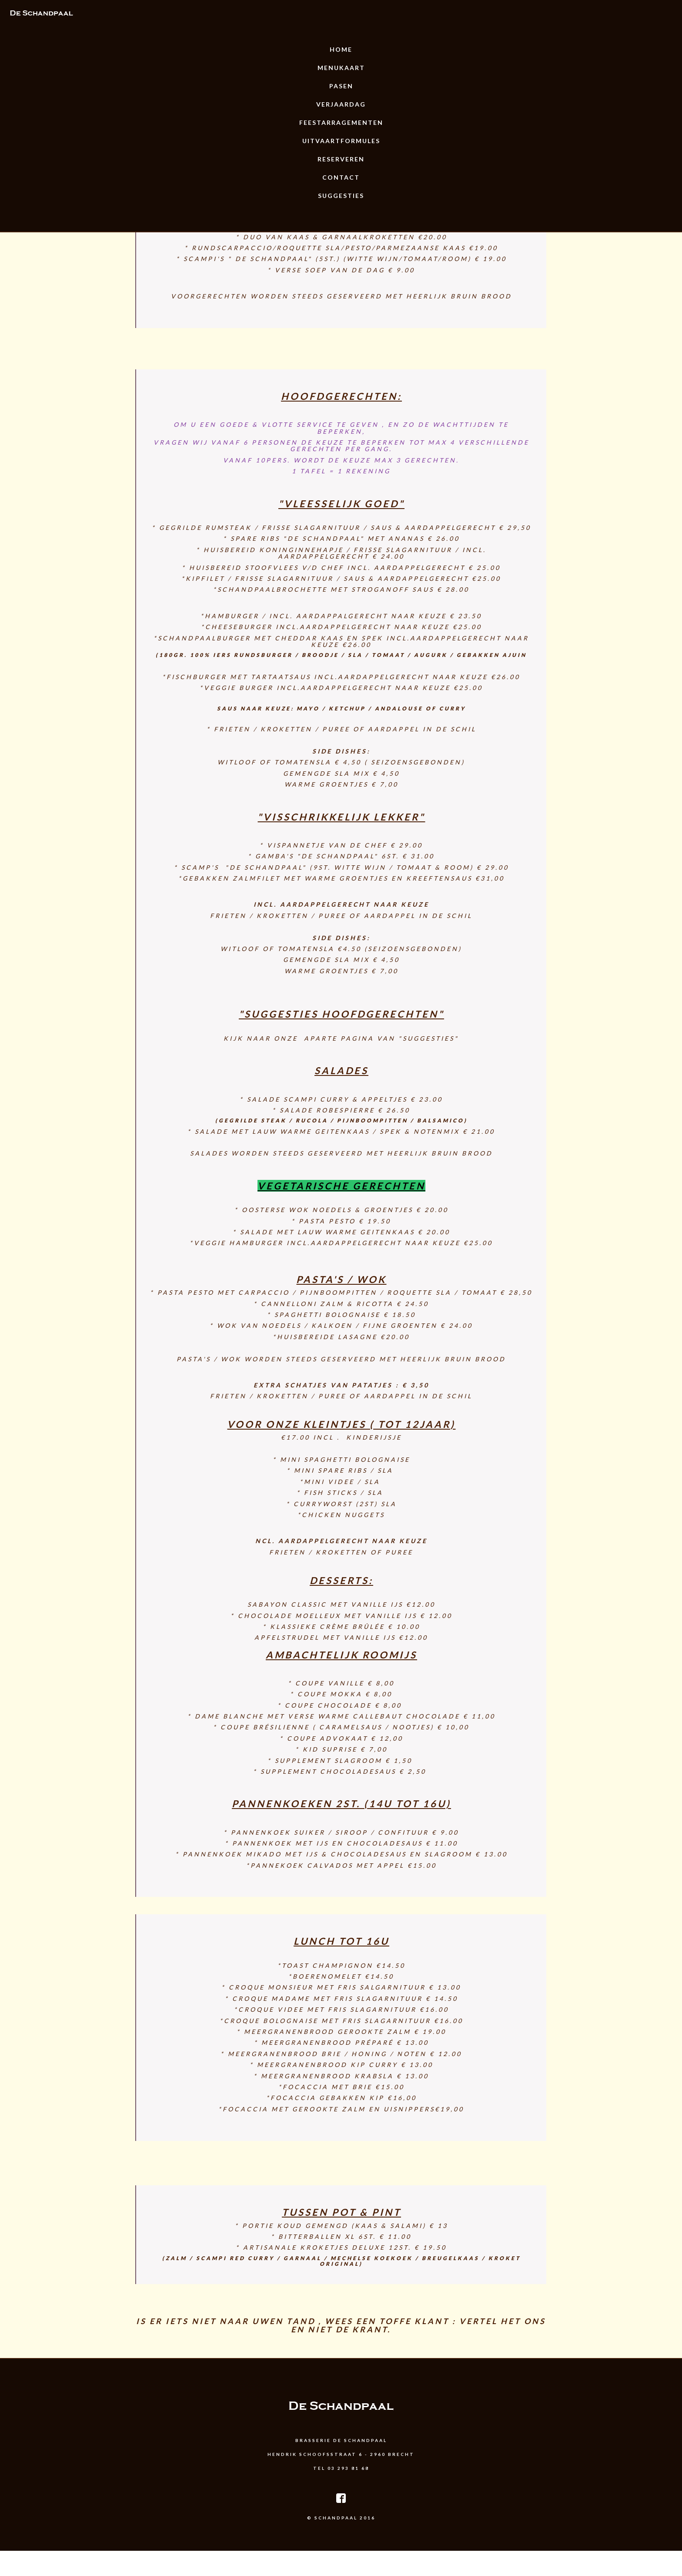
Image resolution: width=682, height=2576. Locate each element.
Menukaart (341, 67)
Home (341, 49)
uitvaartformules (341, 140)
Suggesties (341, 195)
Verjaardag (341, 104)
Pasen (341, 86)
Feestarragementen (341, 122)
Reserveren (341, 159)
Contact (341, 177)
